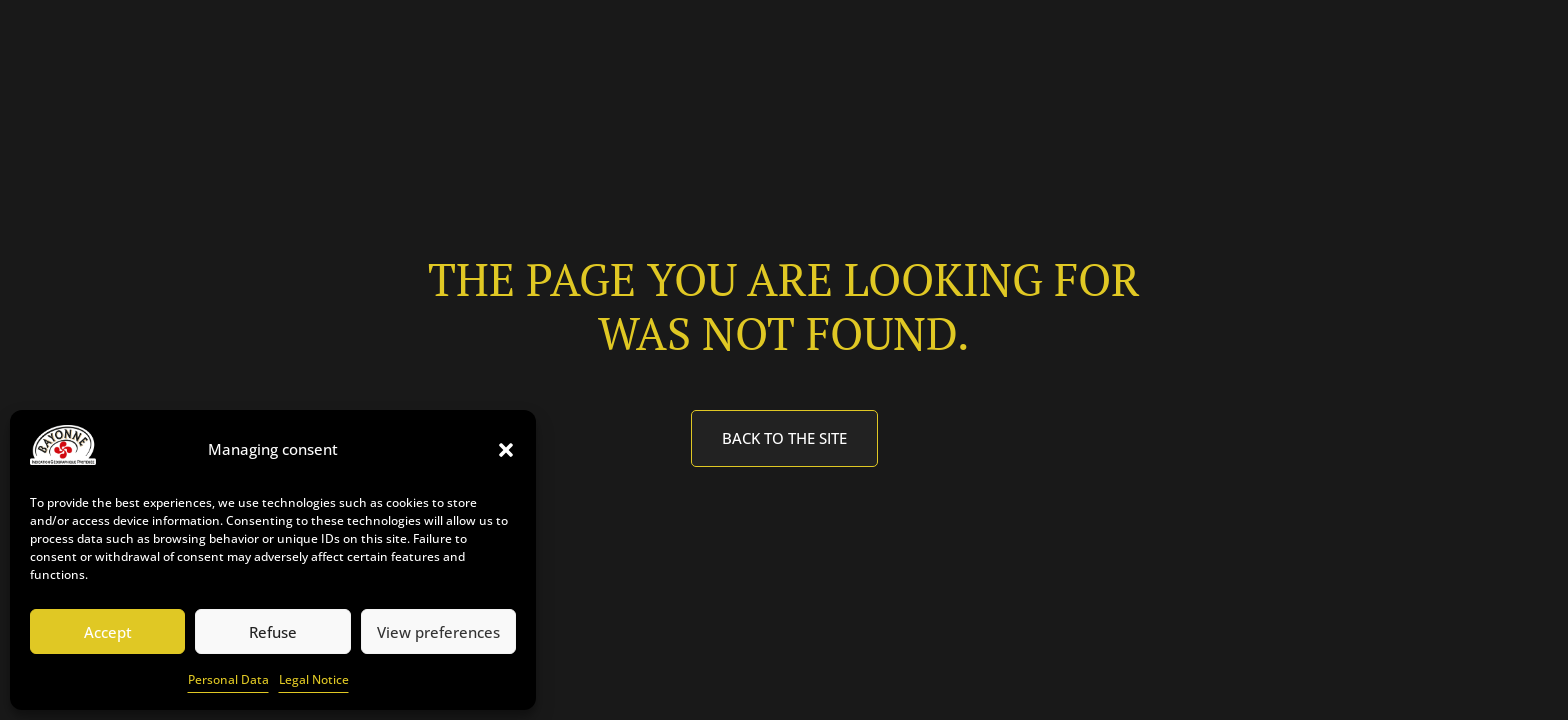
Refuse (273, 632)
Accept (108, 632)
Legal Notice (314, 679)
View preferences (438, 632)
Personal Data (228, 679)
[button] (506, 450)
